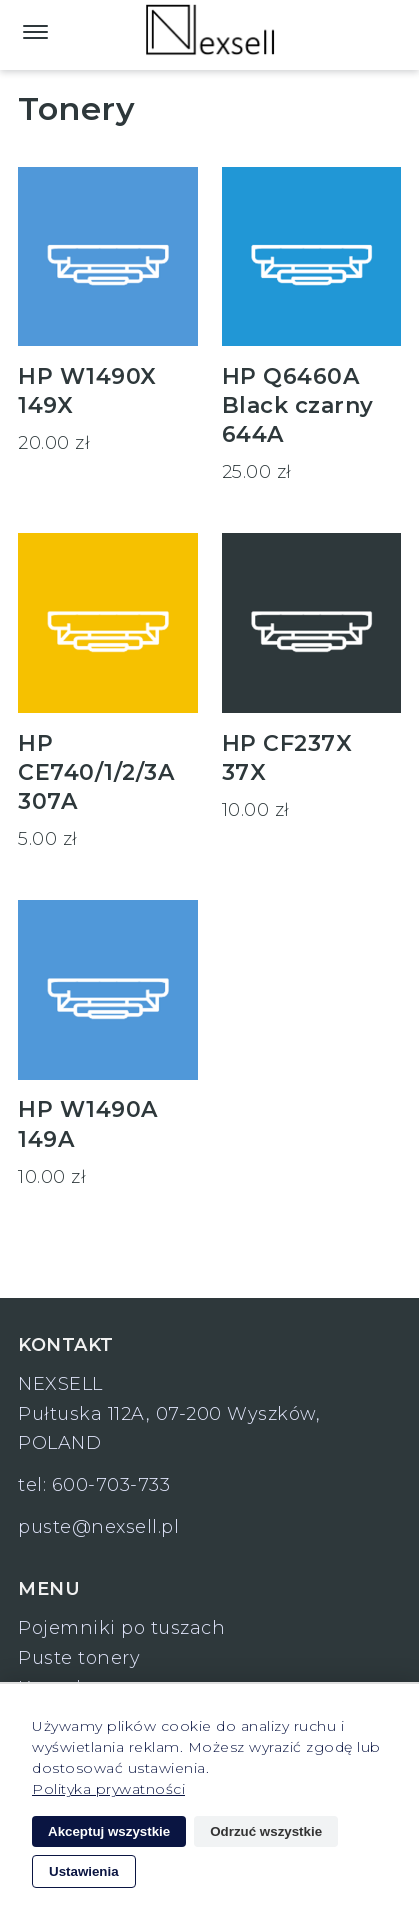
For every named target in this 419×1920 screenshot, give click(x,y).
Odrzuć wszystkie (266, 1831)
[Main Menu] (35, 30)
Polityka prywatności (108, 1789)
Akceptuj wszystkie (109, 1831)
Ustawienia (84, 1871)
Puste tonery (79, 1658)
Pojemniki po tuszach (121, 1628)
